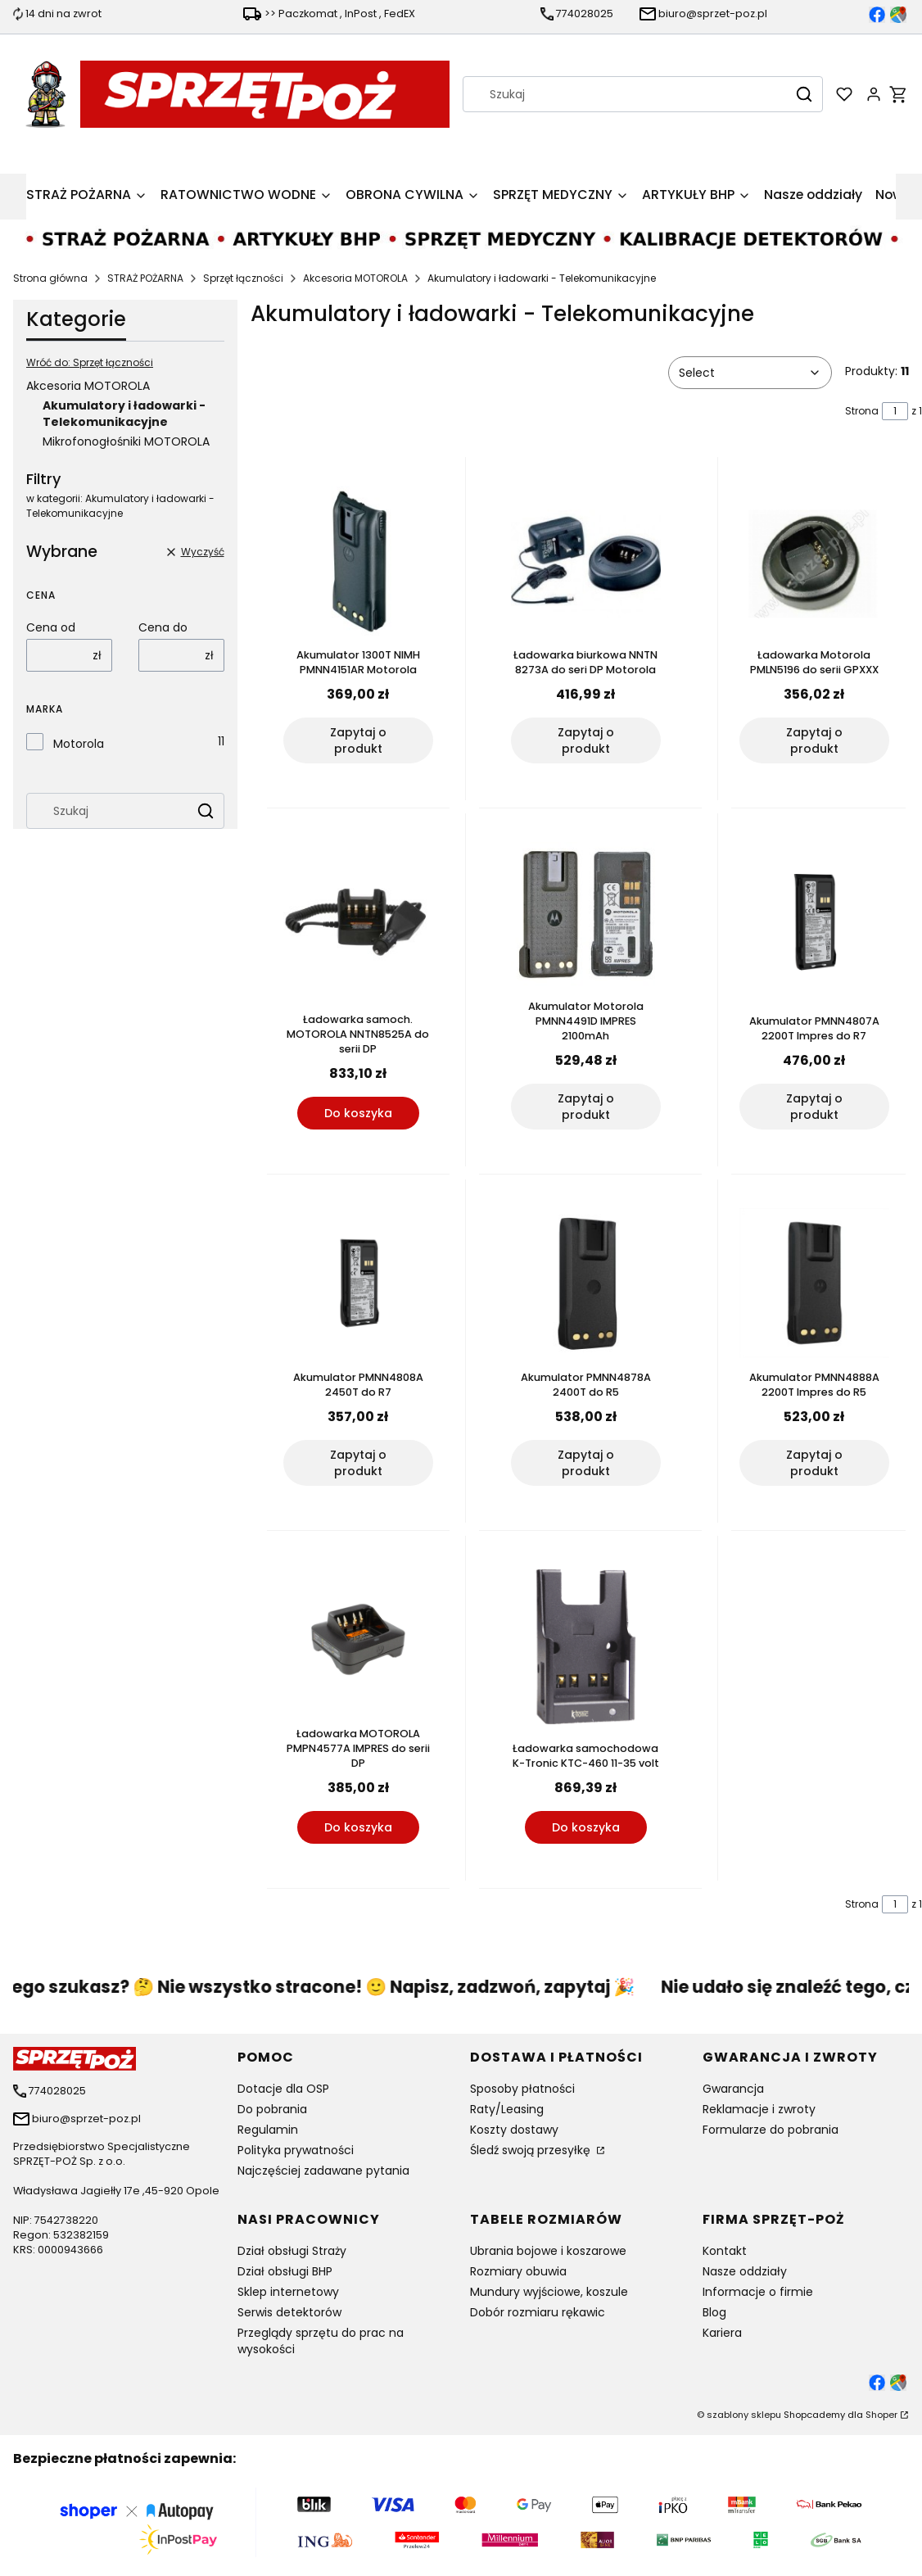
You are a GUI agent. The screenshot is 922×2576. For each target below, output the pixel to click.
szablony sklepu (744, 2414)
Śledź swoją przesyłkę (532, 2150)
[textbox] (750, 372)
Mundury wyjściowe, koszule (549, 2292)
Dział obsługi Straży (291, 2251)
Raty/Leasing (507, 2109)
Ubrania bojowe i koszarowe (548, 2251)
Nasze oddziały (745, 2271)
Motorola (78, 744)
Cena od (50, 627)
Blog (714, 2312)
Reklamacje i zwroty (759, 2109)
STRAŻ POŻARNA (145, 278)
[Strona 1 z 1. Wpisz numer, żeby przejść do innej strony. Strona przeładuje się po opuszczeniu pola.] (895, 411)
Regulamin (267, 2129)
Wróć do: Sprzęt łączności (89, 362)
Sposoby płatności (522, 2088)
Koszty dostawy (514, 2129)
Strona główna (50, 278)
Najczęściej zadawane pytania (323, 2170)
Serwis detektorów (289, 2312)
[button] (804, 94)
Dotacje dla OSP (283, 2088)
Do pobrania (272, 2109)
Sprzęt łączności (243, 278)
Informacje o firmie (758, 2292)
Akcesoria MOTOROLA (355, 278)
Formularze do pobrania (770, 2129)
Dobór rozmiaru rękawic (537, 2312)
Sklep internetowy (288, 2292)
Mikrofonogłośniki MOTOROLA (126, 441)
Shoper (881, 2414)
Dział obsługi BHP (284, 2271)
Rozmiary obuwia (518, 2271)
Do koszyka (357, 1113)
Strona (862, 411)
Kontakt (725, 2251)
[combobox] (621, 94)
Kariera (722, 2333)
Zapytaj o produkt (357, 740)
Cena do (163, 627)
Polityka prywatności (295, 2150)
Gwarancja (733, 2088)
